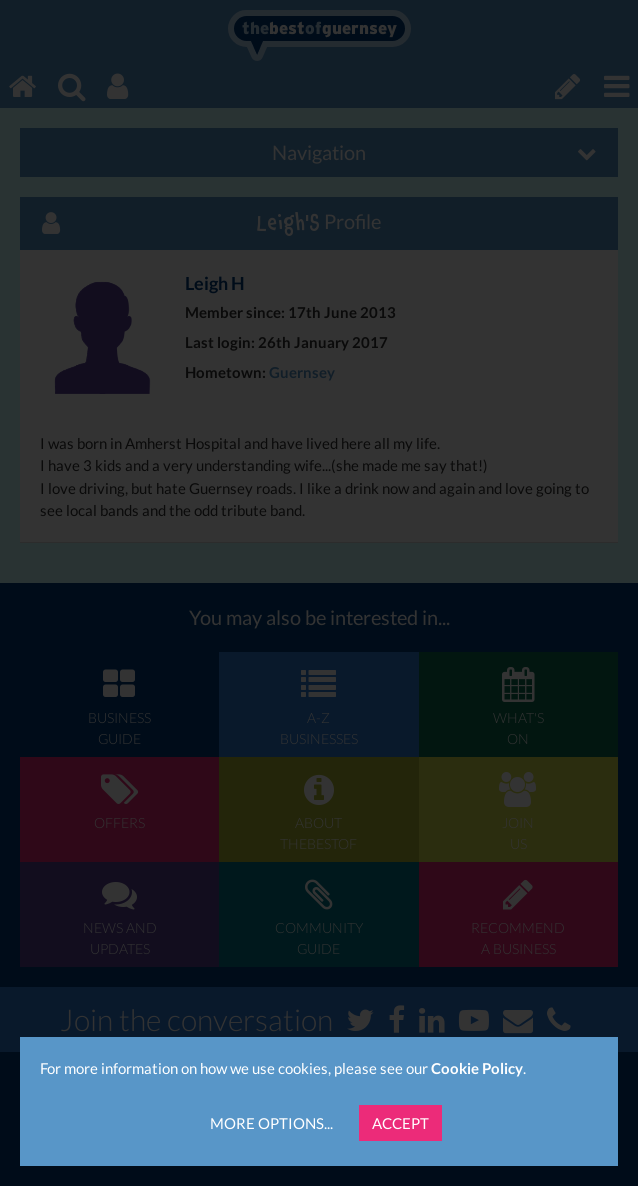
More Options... (271, 1123)
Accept (400, 1123)
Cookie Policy (477, 1068)
